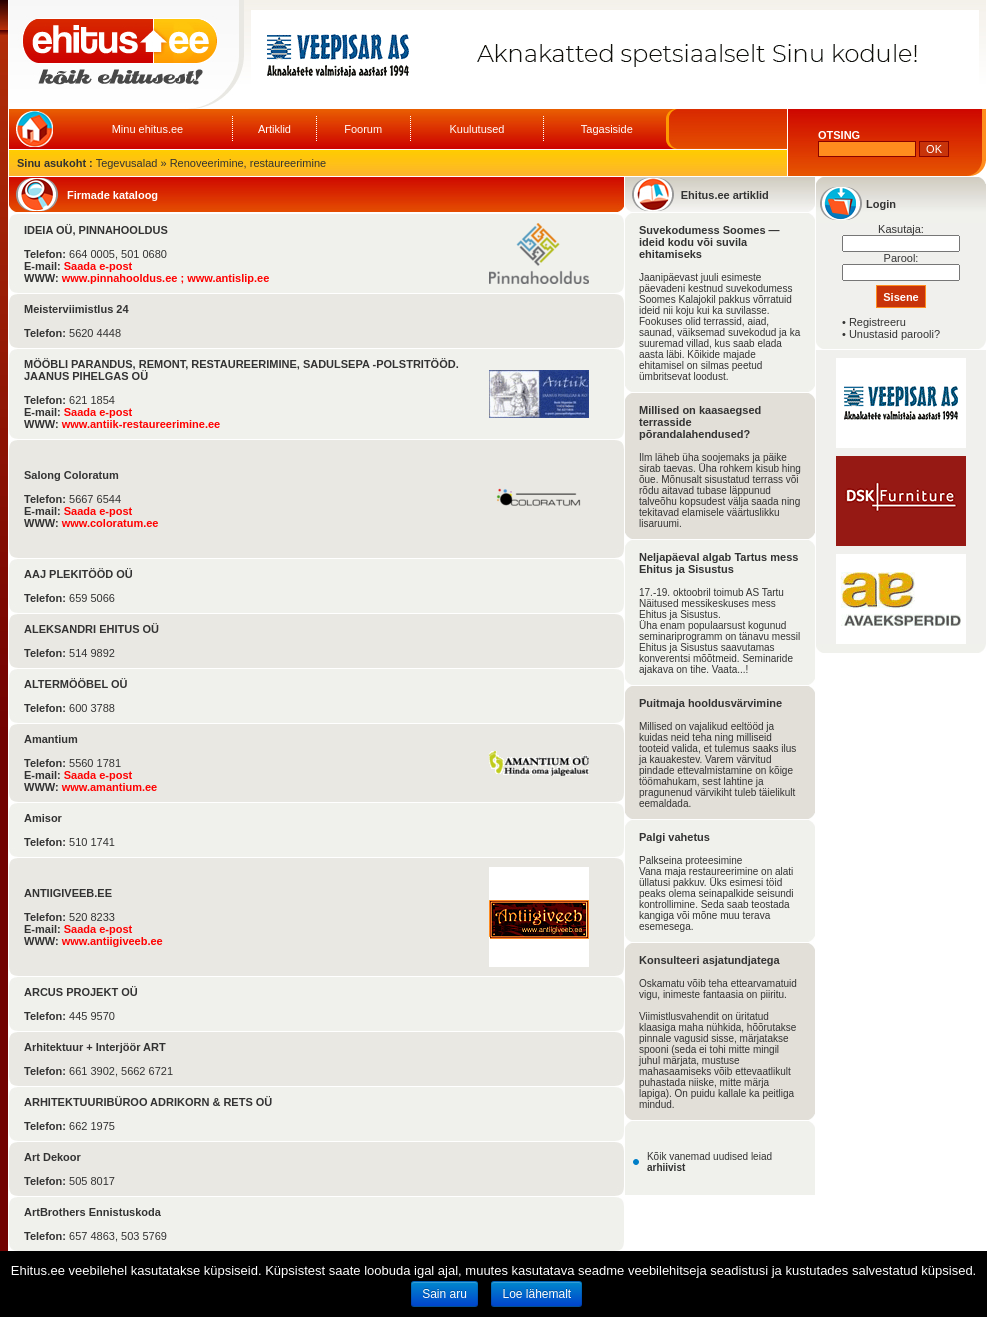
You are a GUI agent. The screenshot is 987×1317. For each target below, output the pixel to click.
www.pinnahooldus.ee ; (125, 278)
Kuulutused (476, 129)
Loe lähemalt (536, 1294)
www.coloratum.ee (110, 523)
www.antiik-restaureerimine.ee (141, 424)
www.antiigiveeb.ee (112, 941)
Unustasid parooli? (894, 334)
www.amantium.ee (110, 787)
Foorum (363, 129)
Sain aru (444, 1294)
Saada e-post (98, 266)
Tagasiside (607, 129)
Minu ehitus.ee (148, 129)
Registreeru (877, 322)
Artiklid (274, 129)
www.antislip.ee (228, 278)
